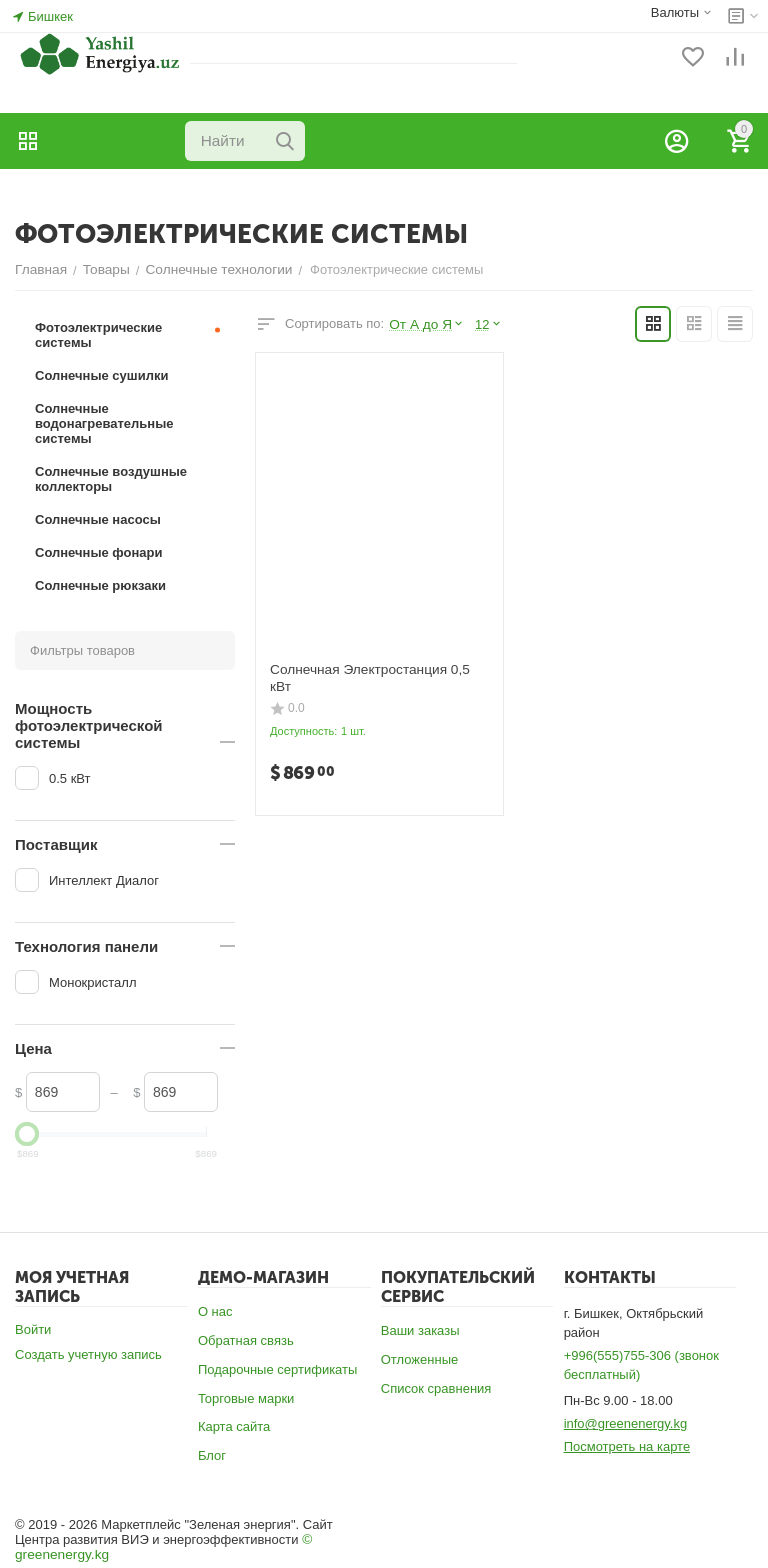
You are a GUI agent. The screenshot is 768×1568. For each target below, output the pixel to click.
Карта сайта (234, 1426)
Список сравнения (436, 1388)
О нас (215, 1311)
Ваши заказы (420, 1330)
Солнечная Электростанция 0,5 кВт (376, 668)
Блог (212, 1455)
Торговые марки (246, 1398)
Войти (33, 1329)
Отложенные (419, 1359)
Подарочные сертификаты (277, 1369)
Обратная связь (246, 1340)
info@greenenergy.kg (626, 1423)
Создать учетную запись (88, 1354)
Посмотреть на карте (627, 1446)
